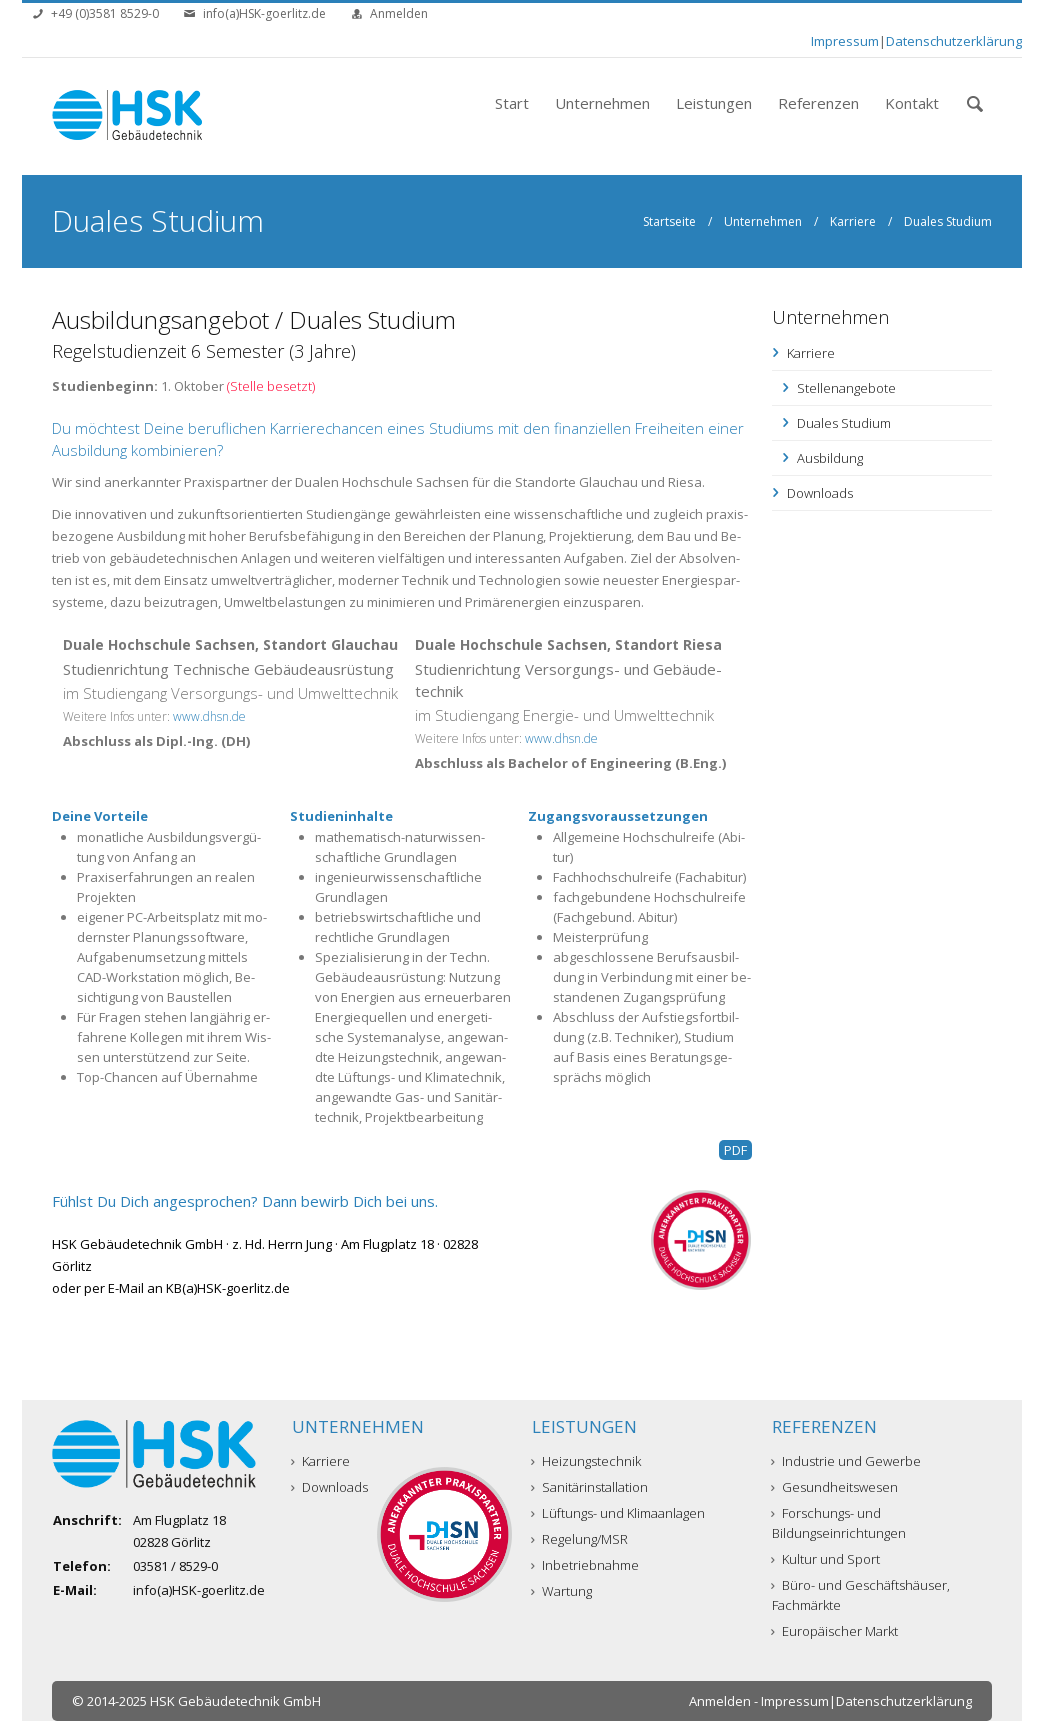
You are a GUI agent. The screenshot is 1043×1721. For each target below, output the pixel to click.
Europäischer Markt (835, 1631)
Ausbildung (830, 458)
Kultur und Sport (826, 1559)
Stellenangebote (846, 388)
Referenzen (818, 103)
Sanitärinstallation (590, 1487)
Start (512, 103)
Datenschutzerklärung (954, 41)
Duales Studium (844, 423)
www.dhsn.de (209, 716)
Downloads (820, 493)
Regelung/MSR (580, 1539)
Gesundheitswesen (835, 1487)
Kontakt (912, 103)
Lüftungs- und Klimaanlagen (618, 1513)
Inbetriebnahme (585, 1565)
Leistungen (714, 103)
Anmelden (399, 13)
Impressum (845, 41)
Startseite (669, 221)
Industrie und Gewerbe (846, 1461)
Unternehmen (602, 103)
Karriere (853, 221)
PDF (735, 1150)
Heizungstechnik (586, 1461)
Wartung (562, 1591)
